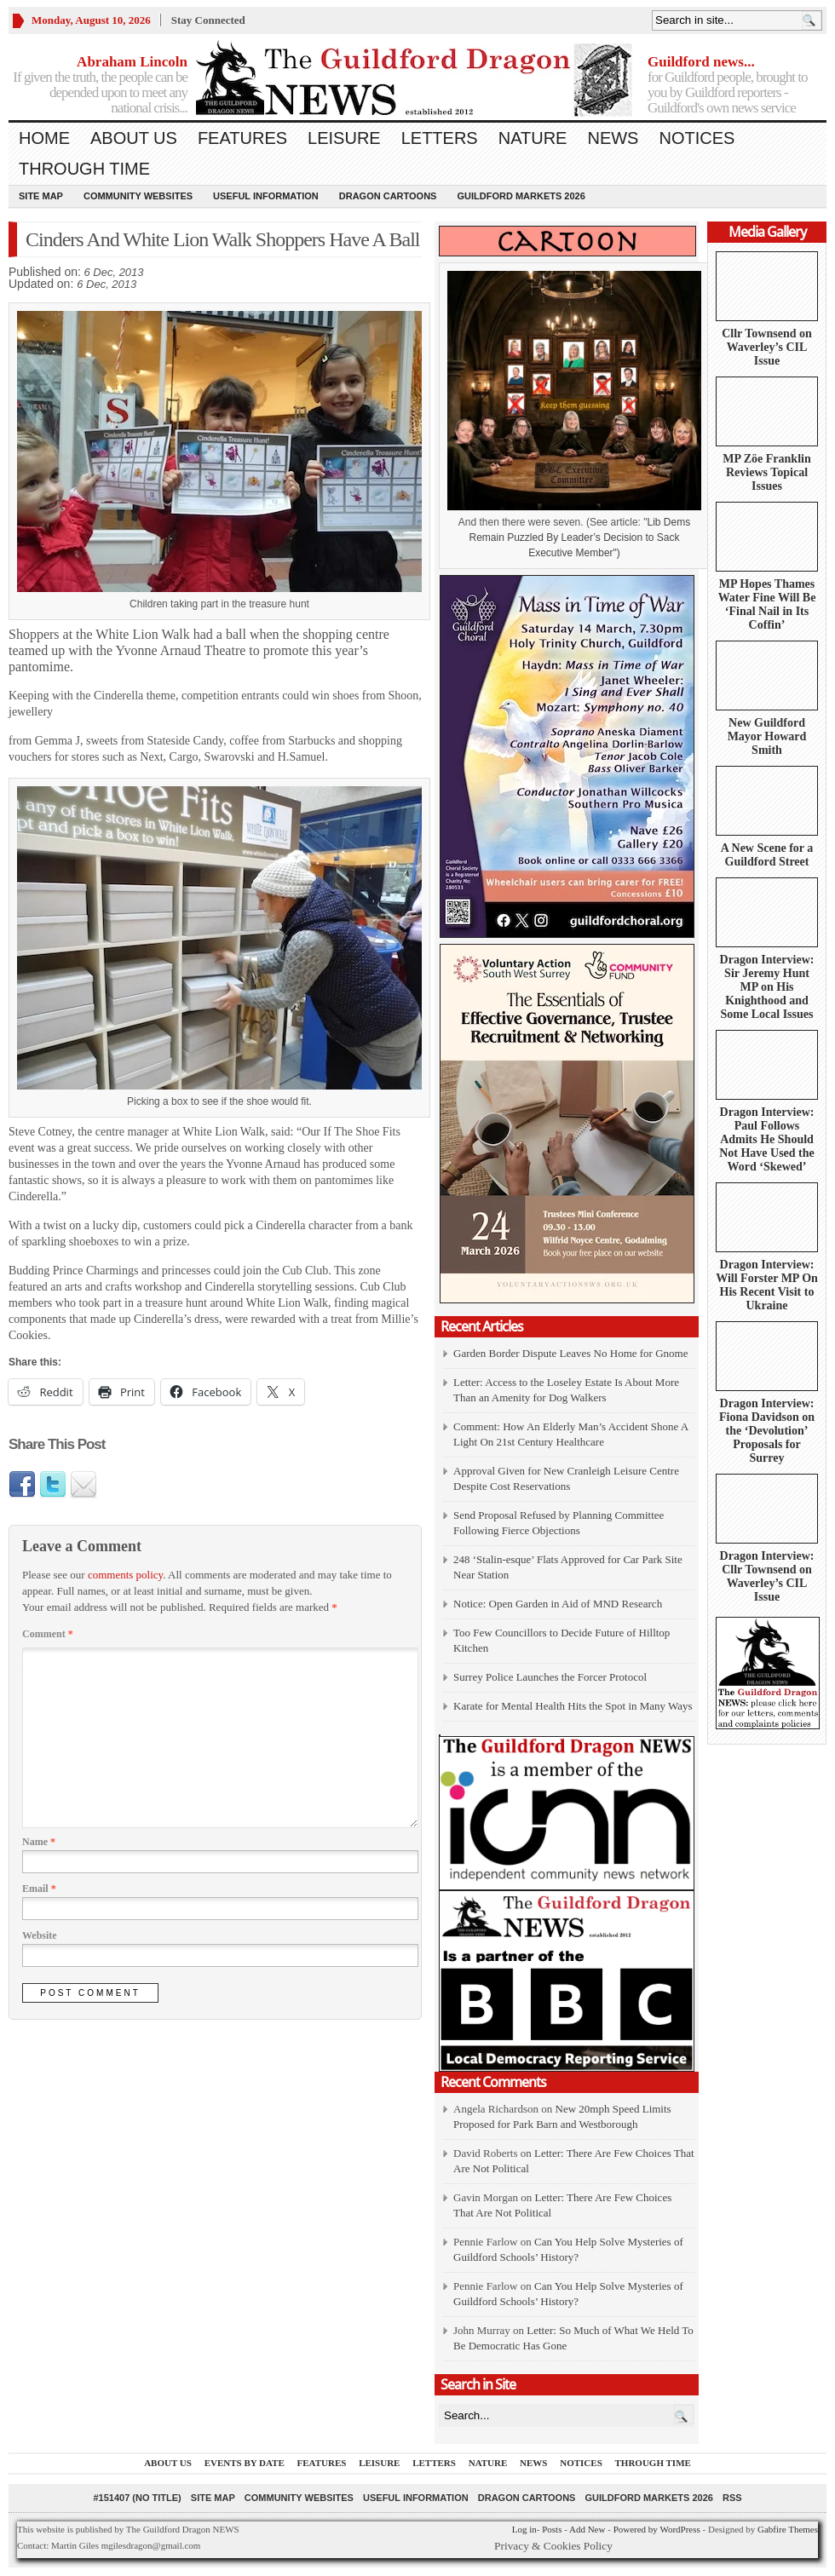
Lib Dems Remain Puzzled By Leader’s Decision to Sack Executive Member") (579, 537)
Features (242, 138)
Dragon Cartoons (388, 196)
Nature (532, 138)
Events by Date (244, 2463)
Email (39, 1889)
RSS (732, 2498)
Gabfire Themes (787, 2529)
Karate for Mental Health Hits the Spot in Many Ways (573, 1705)
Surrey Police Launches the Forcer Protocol (550, 1676)
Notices (696, 138)
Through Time (84, 168)
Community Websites (138, 196)
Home (44, 138)
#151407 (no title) (137, 2498)
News (612, 138)
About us (133, 138)
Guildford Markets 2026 (520, 196)
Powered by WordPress (656, 2529)
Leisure (344, 138)
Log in (524, 2529)
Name (38, 1842)
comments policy (125, 1574)
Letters (439, 138)
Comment (47, 1634)
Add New (587, 2529)
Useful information (266, 196)
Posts (551, 2529)
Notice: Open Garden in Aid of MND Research (557, 1603)
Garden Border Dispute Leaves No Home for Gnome (570, 1353)
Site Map (41, 196)
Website (39, 1935)
